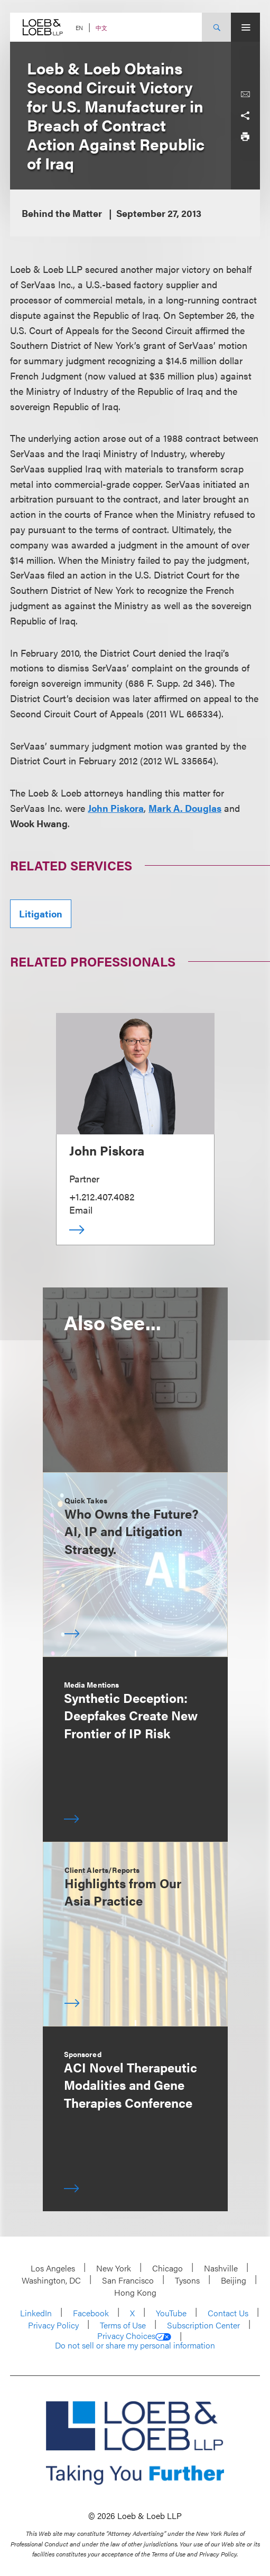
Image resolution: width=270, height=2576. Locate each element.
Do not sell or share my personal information (135, 2345)
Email (80, 1209)
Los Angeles (53, 2268)
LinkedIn (36, 2313)
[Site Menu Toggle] (245, 27)
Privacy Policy (53, 2325)
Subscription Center (203, 2325)
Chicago (167, 2268)
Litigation (40, 913)
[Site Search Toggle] (216, 27)
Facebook (91, 2313)
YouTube (171, 2313)
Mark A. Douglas (184, 808)
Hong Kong (135, 2292)
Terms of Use (123, 2325)
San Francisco (128, 2280)
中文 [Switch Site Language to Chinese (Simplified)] (101, 28)
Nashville (221, 2268)
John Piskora (106, 1150)
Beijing (233, 2280)
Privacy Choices (134, 2336)
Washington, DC (51, 2280)
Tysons (187, 2280)
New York (113, 2268)
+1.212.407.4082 (101, 1196)
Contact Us (228, 2313)
